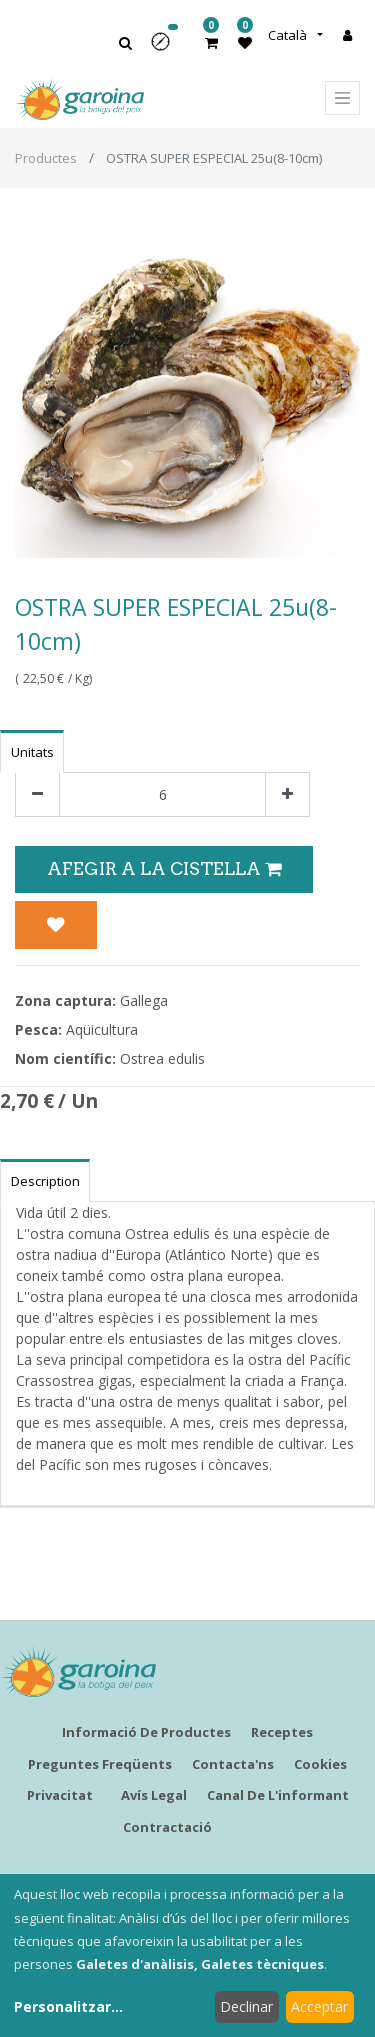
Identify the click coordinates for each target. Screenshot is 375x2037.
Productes (46, 158)
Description (45, 1181)
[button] (167, 48)
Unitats (32, 752)
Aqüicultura (102, 1029)
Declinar (246, 2006)
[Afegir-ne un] (287, 794)
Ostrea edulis (162, 1058)
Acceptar (319, 2006)
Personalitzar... (68, 2006)
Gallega (144, 1000)
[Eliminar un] (37, 794)
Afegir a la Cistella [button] (164, 868)
